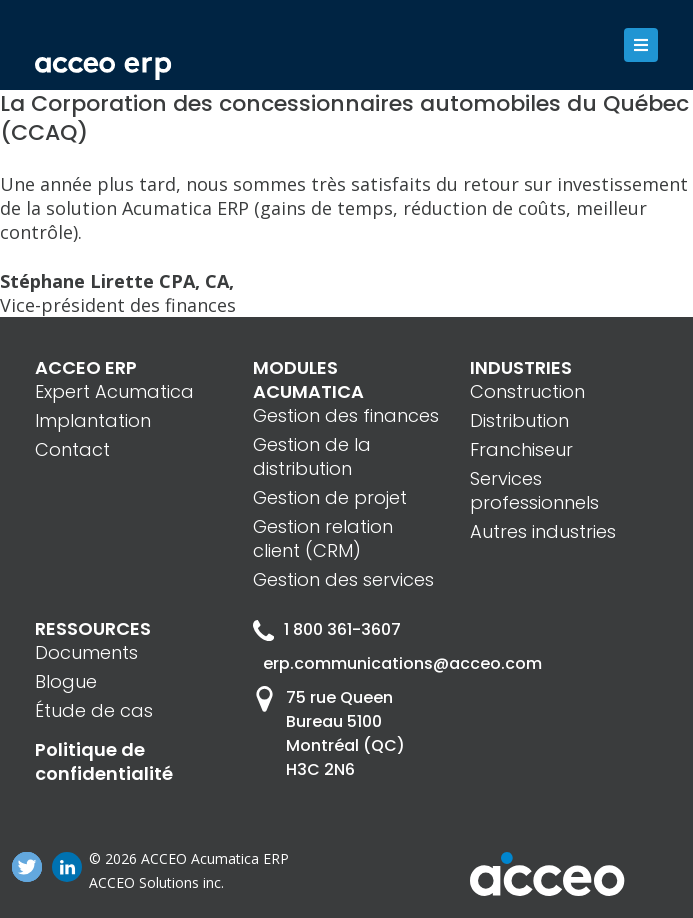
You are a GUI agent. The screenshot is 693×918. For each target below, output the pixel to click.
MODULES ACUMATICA (308, 379)
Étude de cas (94, 710)
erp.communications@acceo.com (352, 663)
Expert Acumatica (114, 391)
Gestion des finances (346, 415)
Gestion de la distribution (312, 456)
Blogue (66, 681)
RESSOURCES (93, 628)
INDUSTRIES (521, 367)
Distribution (519, 420)
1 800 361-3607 (327, 629)
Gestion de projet (330, 497)
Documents (86, 652)
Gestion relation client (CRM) (323, 538)
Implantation (93, 420)
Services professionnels (534, 490)
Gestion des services (343, 579)
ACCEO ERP (86, 367)
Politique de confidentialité (104, 761)
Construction (527, 391)
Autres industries (543, 531)
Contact (72, 449)
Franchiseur (521, 449)
